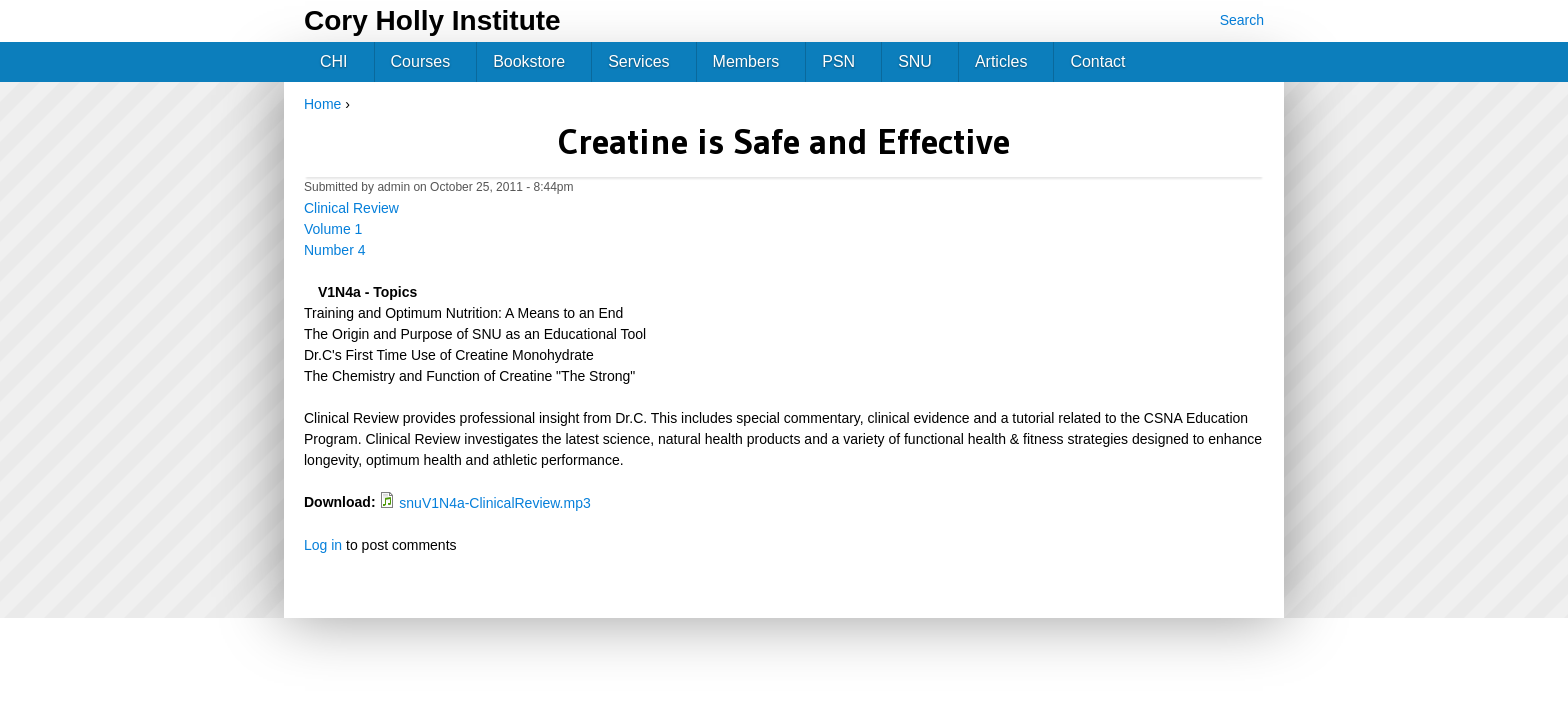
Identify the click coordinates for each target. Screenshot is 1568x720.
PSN (838, 61)
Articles (1001, 61)
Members (746, 61)
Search (1242, 20)
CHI (334, 61)
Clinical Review (351, 208)
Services (638, 61)
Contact (1097, 61)
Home (322, 104)
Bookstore (529, 61)
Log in (323, 545)
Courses (421, 61)
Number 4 (334, 250)
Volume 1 (333, 229)
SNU (915, 61)
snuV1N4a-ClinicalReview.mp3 (494, 503)
